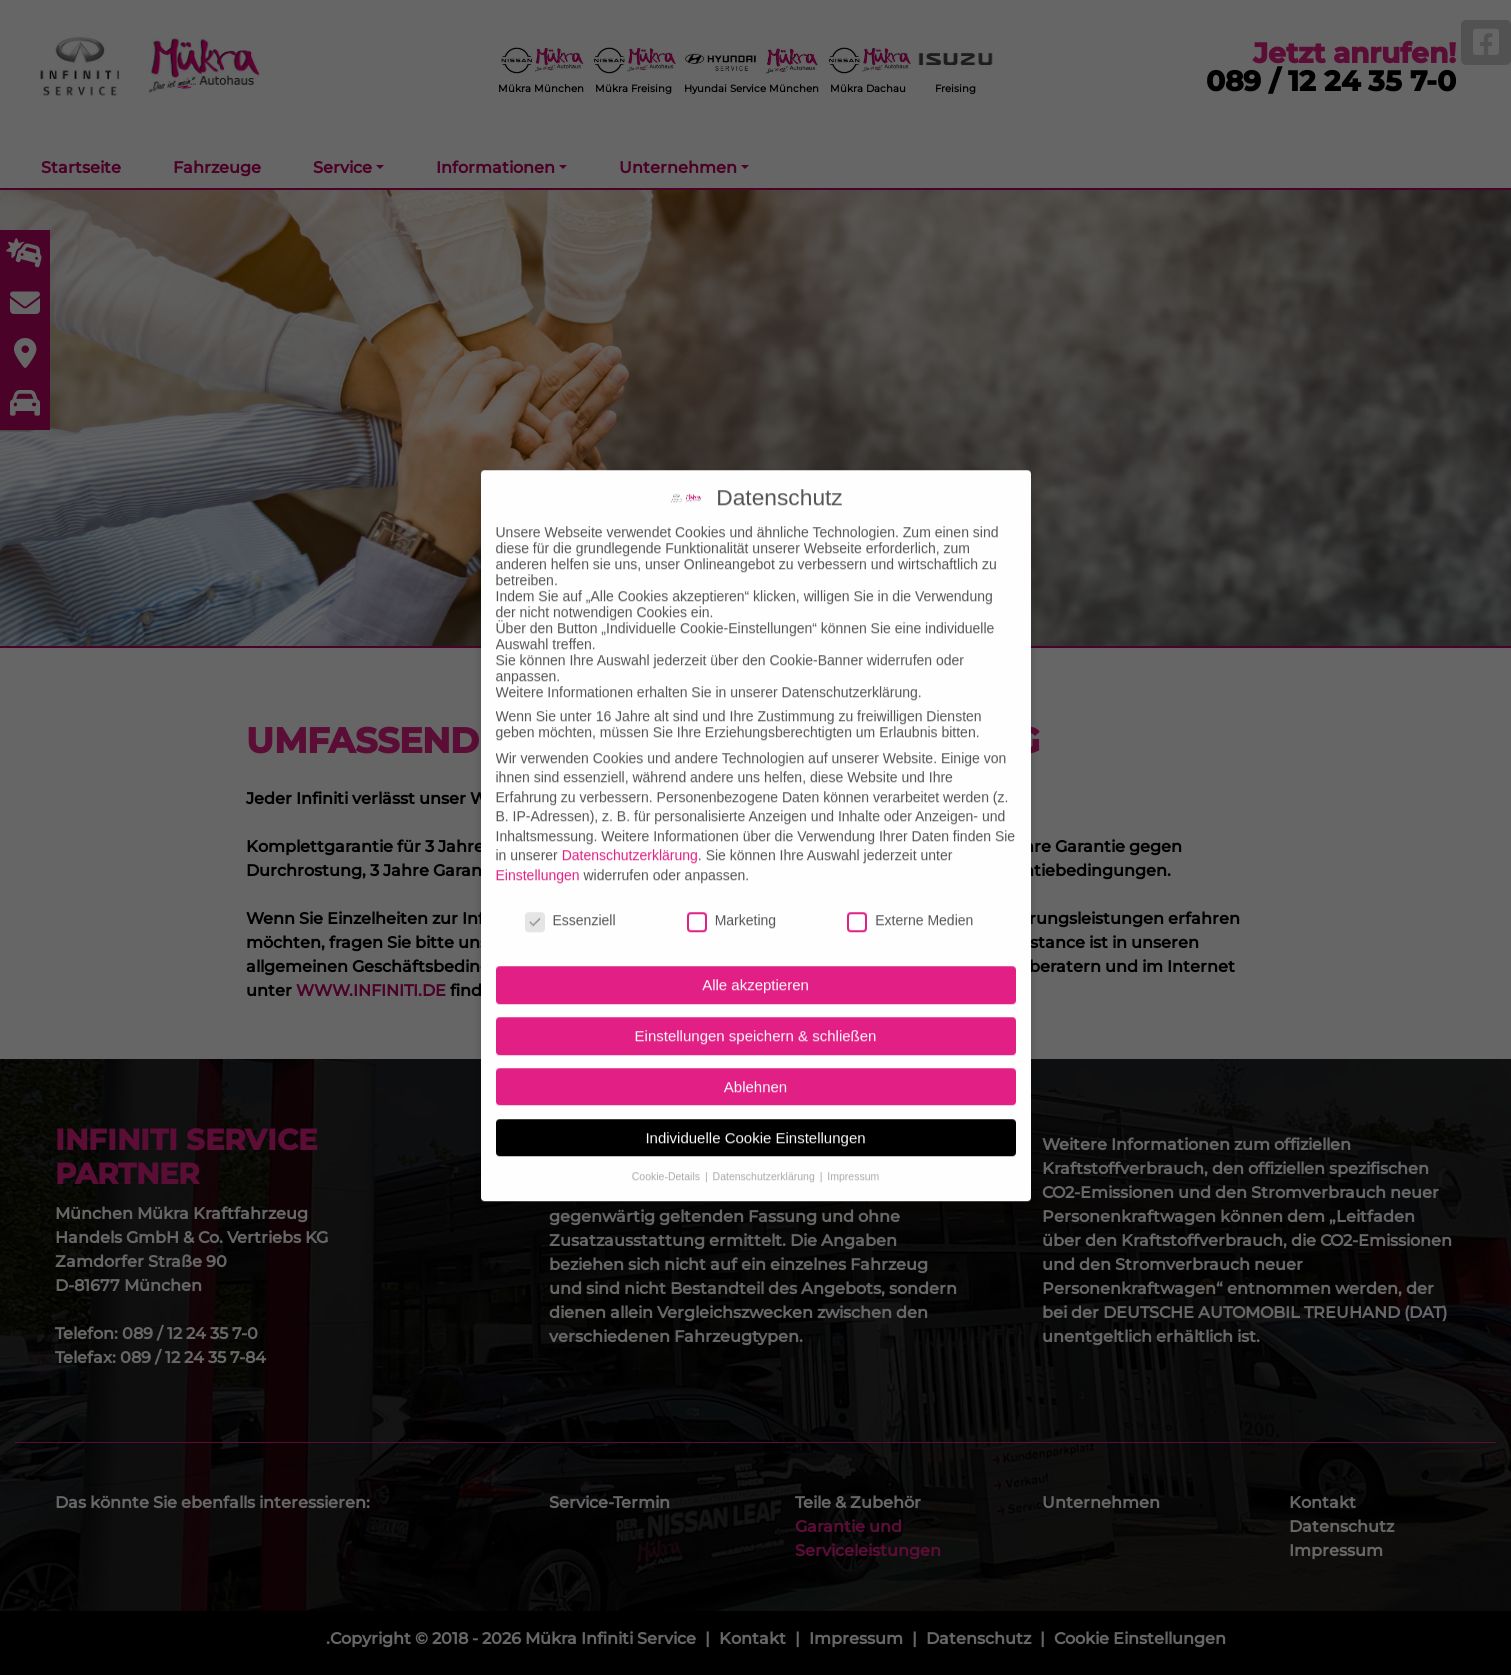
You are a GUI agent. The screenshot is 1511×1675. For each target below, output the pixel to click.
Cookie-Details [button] (667, 1153)
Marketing (731, 897)
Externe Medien (910, 897)
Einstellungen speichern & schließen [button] (756, 1012)
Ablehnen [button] (755, 1063)
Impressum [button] (853, 1153)
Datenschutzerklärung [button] (765, 1153)
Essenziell (570, 897)
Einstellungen (538, 852)
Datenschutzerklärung (630, 833)
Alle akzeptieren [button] (755, 962)
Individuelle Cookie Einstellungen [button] (755, 1114)
